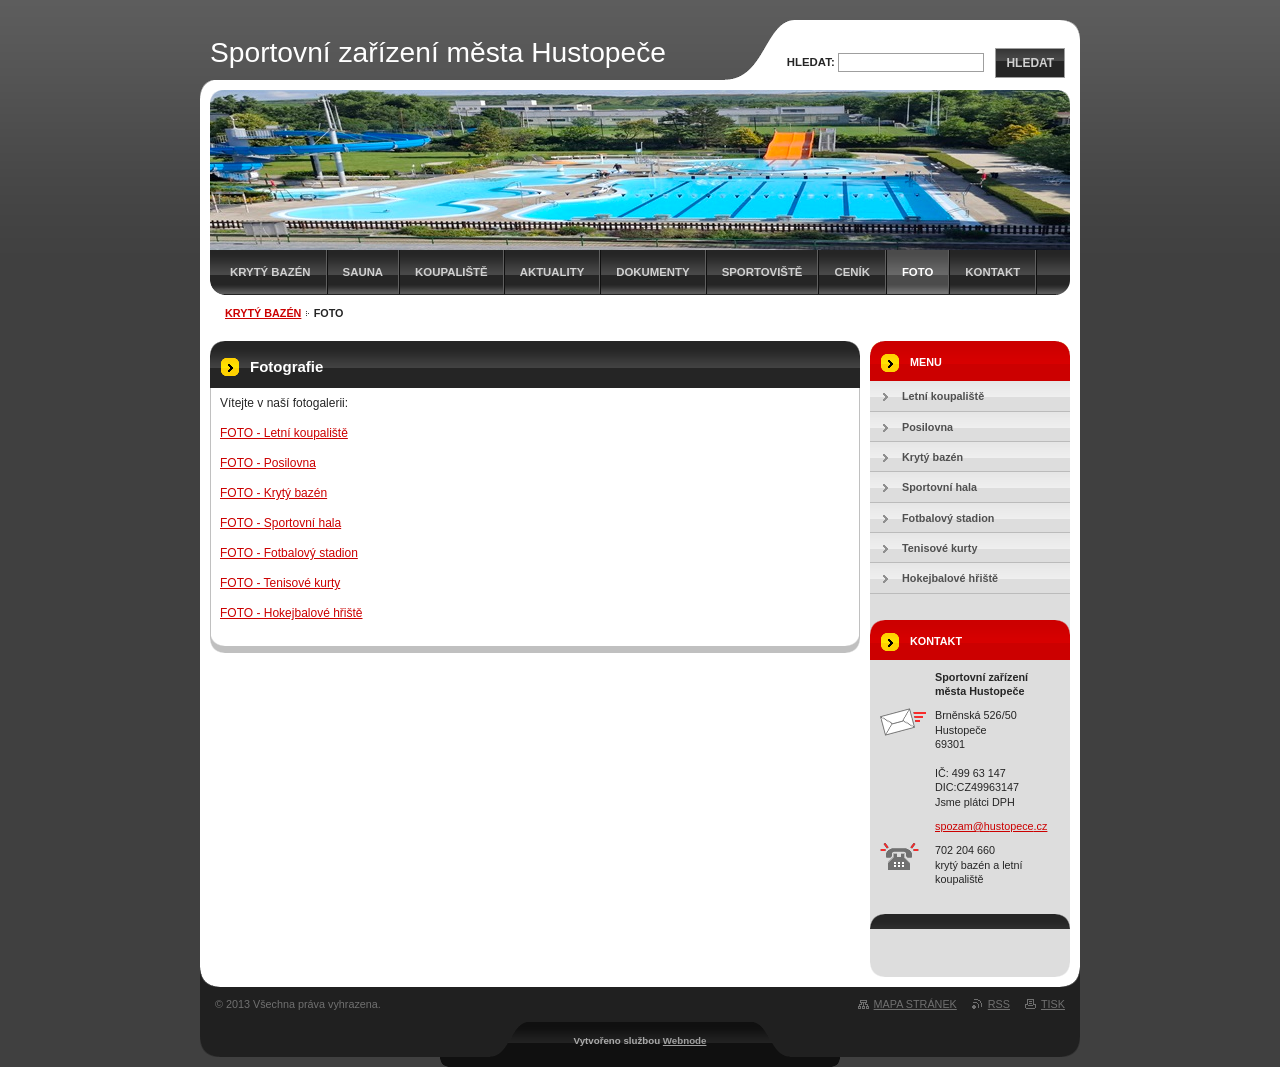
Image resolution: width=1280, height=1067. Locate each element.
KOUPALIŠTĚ (451, 272)
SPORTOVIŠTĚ (762, 272)
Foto (917, 272)
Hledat (1030, 63)
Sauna (363, 272)
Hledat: (811, 62)
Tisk (1053, 1004)
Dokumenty (652, 272)
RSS (999, 1004)
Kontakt (992, 272)
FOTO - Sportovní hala (280, 523)
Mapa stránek (915, 1004)
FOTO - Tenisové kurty (280, 583)
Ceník (851, 272)
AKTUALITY (552, 272)
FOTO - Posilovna (268, 463)
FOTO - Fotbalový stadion (289, 553)
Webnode (685, 1040)
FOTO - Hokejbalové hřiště (291, 613)
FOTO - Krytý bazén (273, 493)
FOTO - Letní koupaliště (284, 433)
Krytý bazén (270, 272)
